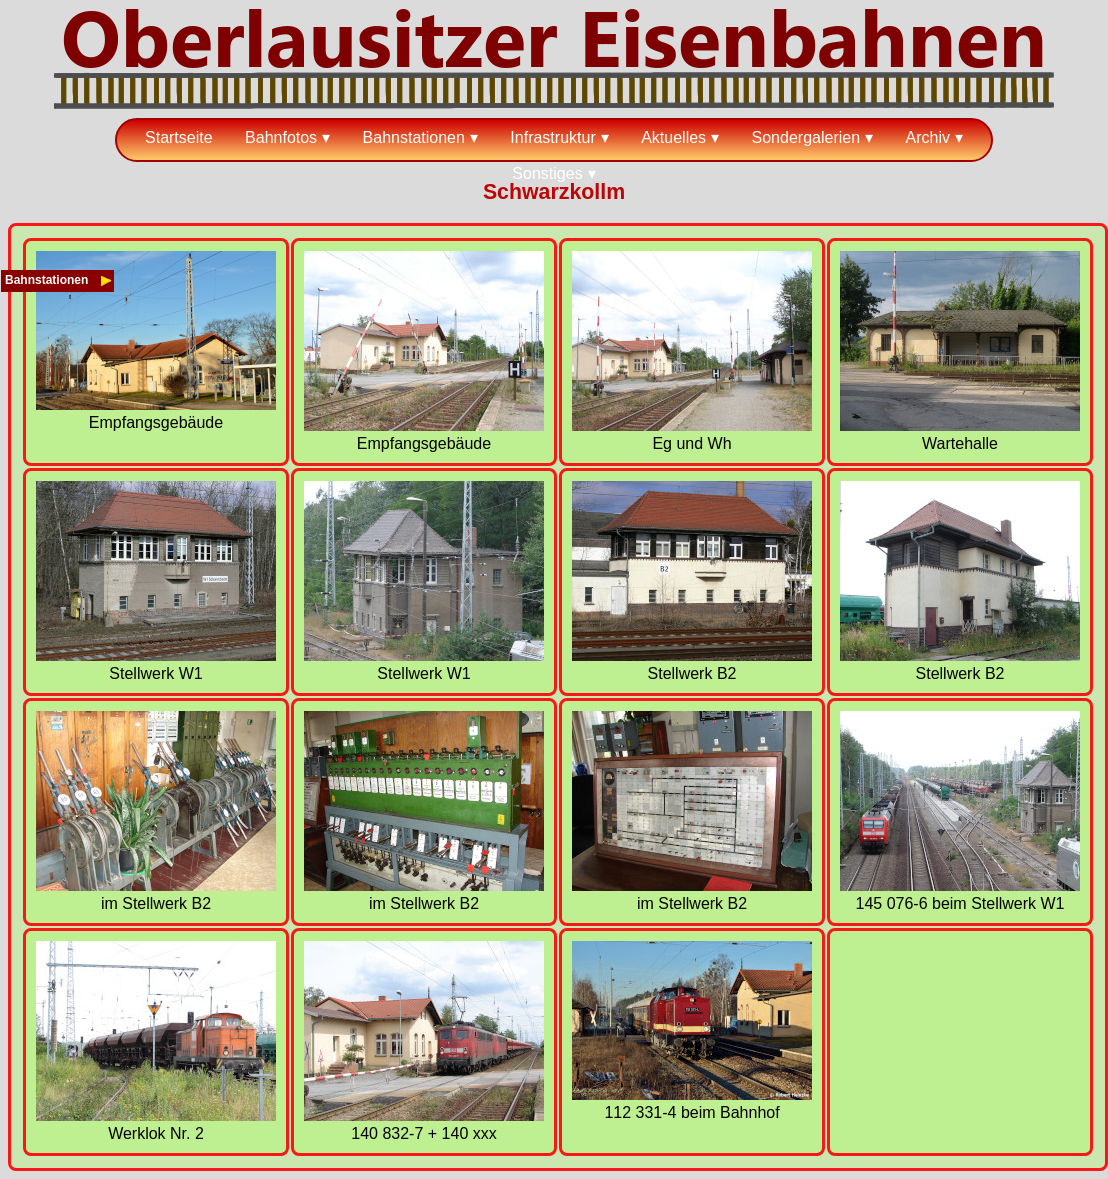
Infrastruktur (552, 137)
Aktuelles (673, 137)
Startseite (179, 137)
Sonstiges (547, 173)
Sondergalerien (806, 137)
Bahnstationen (414, 137)
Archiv (928, 137)
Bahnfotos (281, 137)
